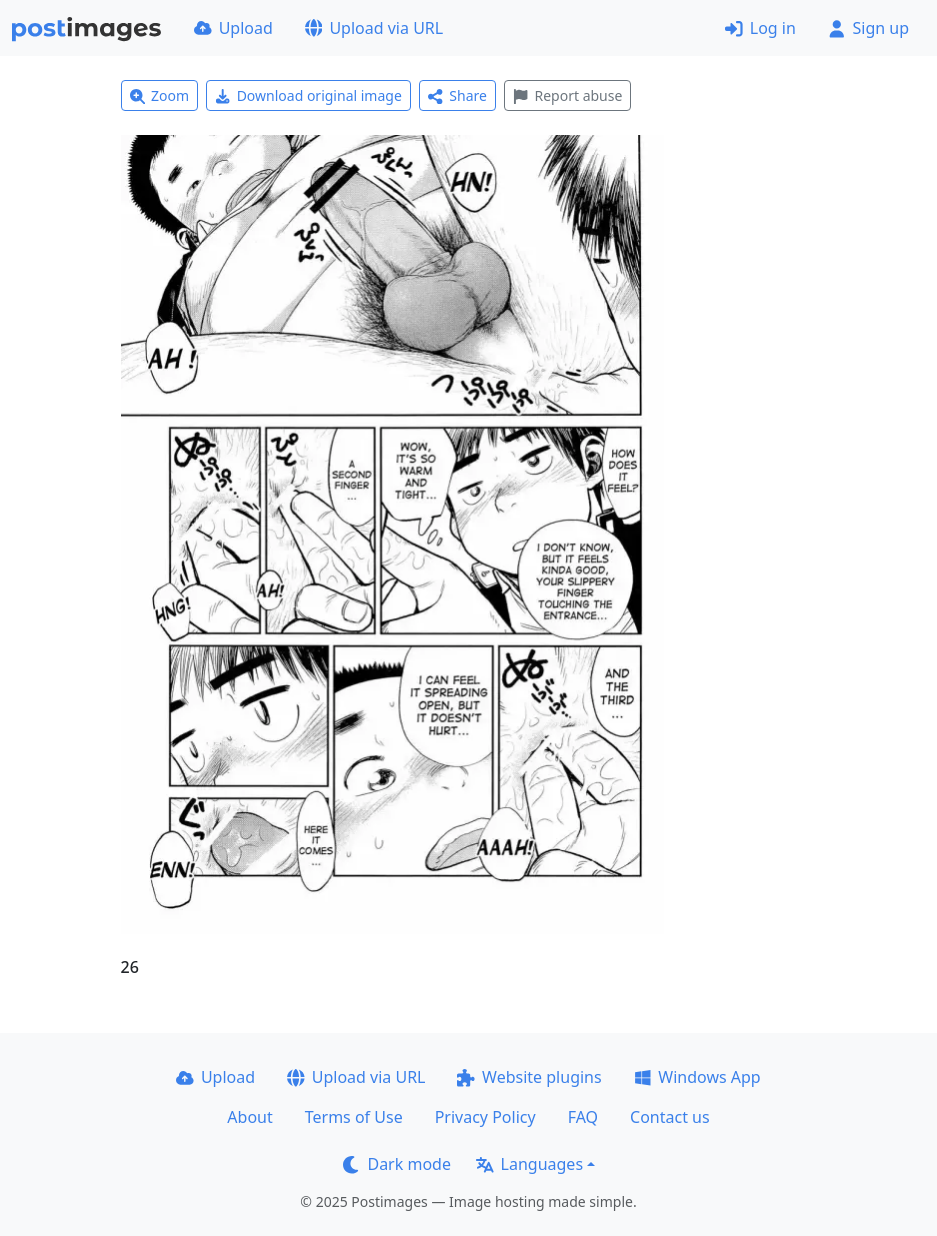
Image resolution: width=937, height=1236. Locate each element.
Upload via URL (374, 28)
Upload (233, 28)
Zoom (160, 95)
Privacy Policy (485, 1117)
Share (457, 95)
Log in (760, 28)
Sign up (868, 28)
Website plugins (529, 1077)
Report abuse (567, 95)
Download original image (308, 95)
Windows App (697, 1077)
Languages (529, 1164)
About (249, 1117)
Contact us (670, 1117)
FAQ (583, 1117)
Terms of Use (354, 1117)
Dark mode (397, 1164)
